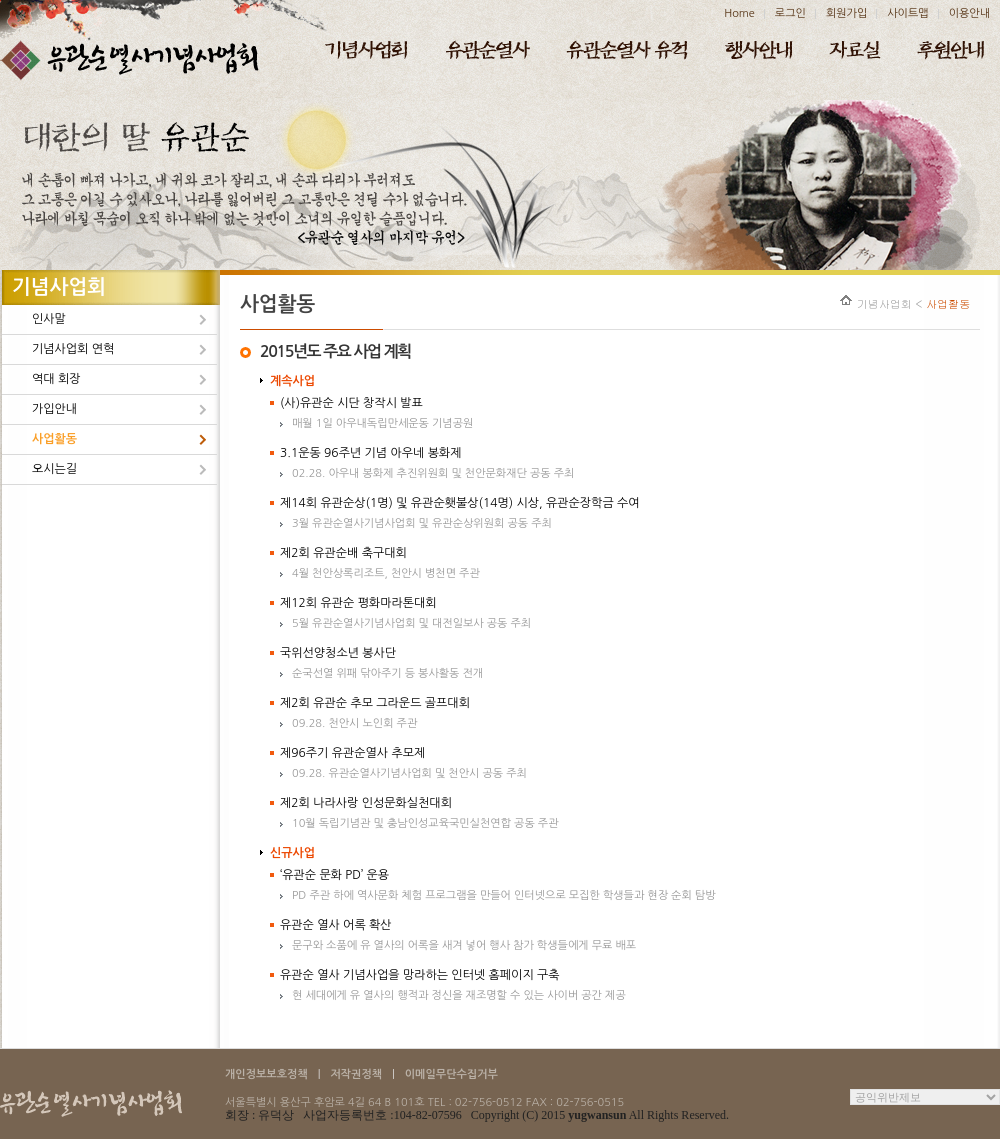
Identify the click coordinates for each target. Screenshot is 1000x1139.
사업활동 (54, 439)
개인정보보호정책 (266, 1074)
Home (739, 13)
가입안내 (54, 409)
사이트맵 (907, 13)
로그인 (790, 13)
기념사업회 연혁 (73, 349)
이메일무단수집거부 (451, 1074)
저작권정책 (356, 1074)
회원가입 (846, 13)
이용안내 (969, 13)
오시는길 (54, 469)
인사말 (49, 319)
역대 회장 (56, 379)
